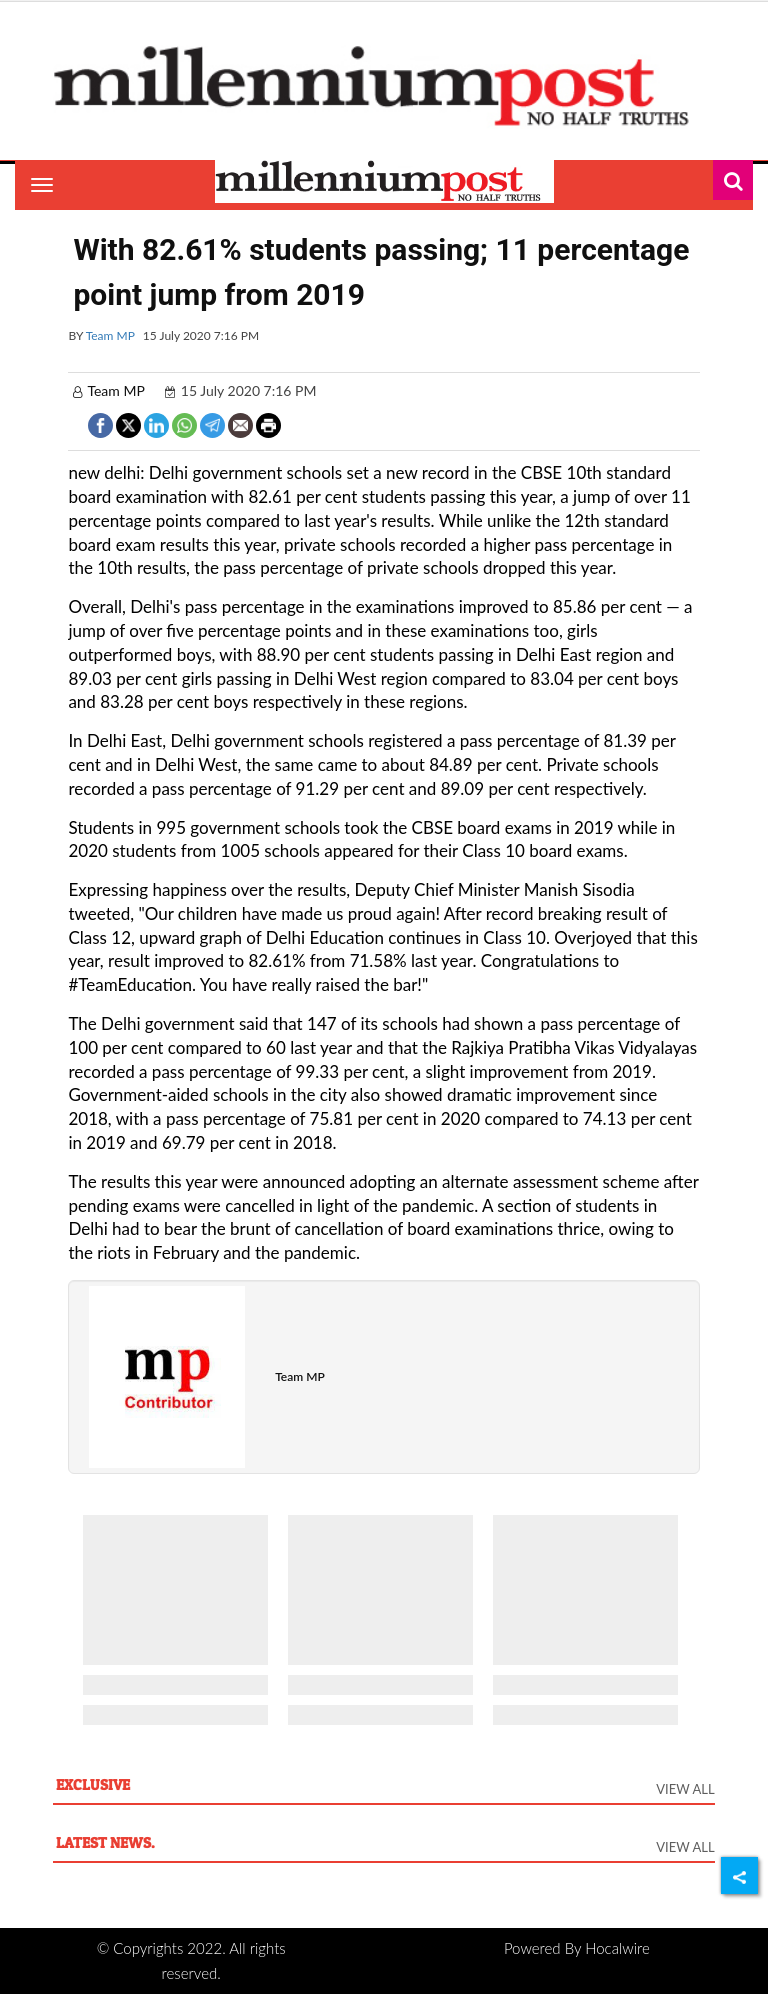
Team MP (110, 335)
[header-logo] (383, 85)
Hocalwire (617, 1948)
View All (685, 1789)
